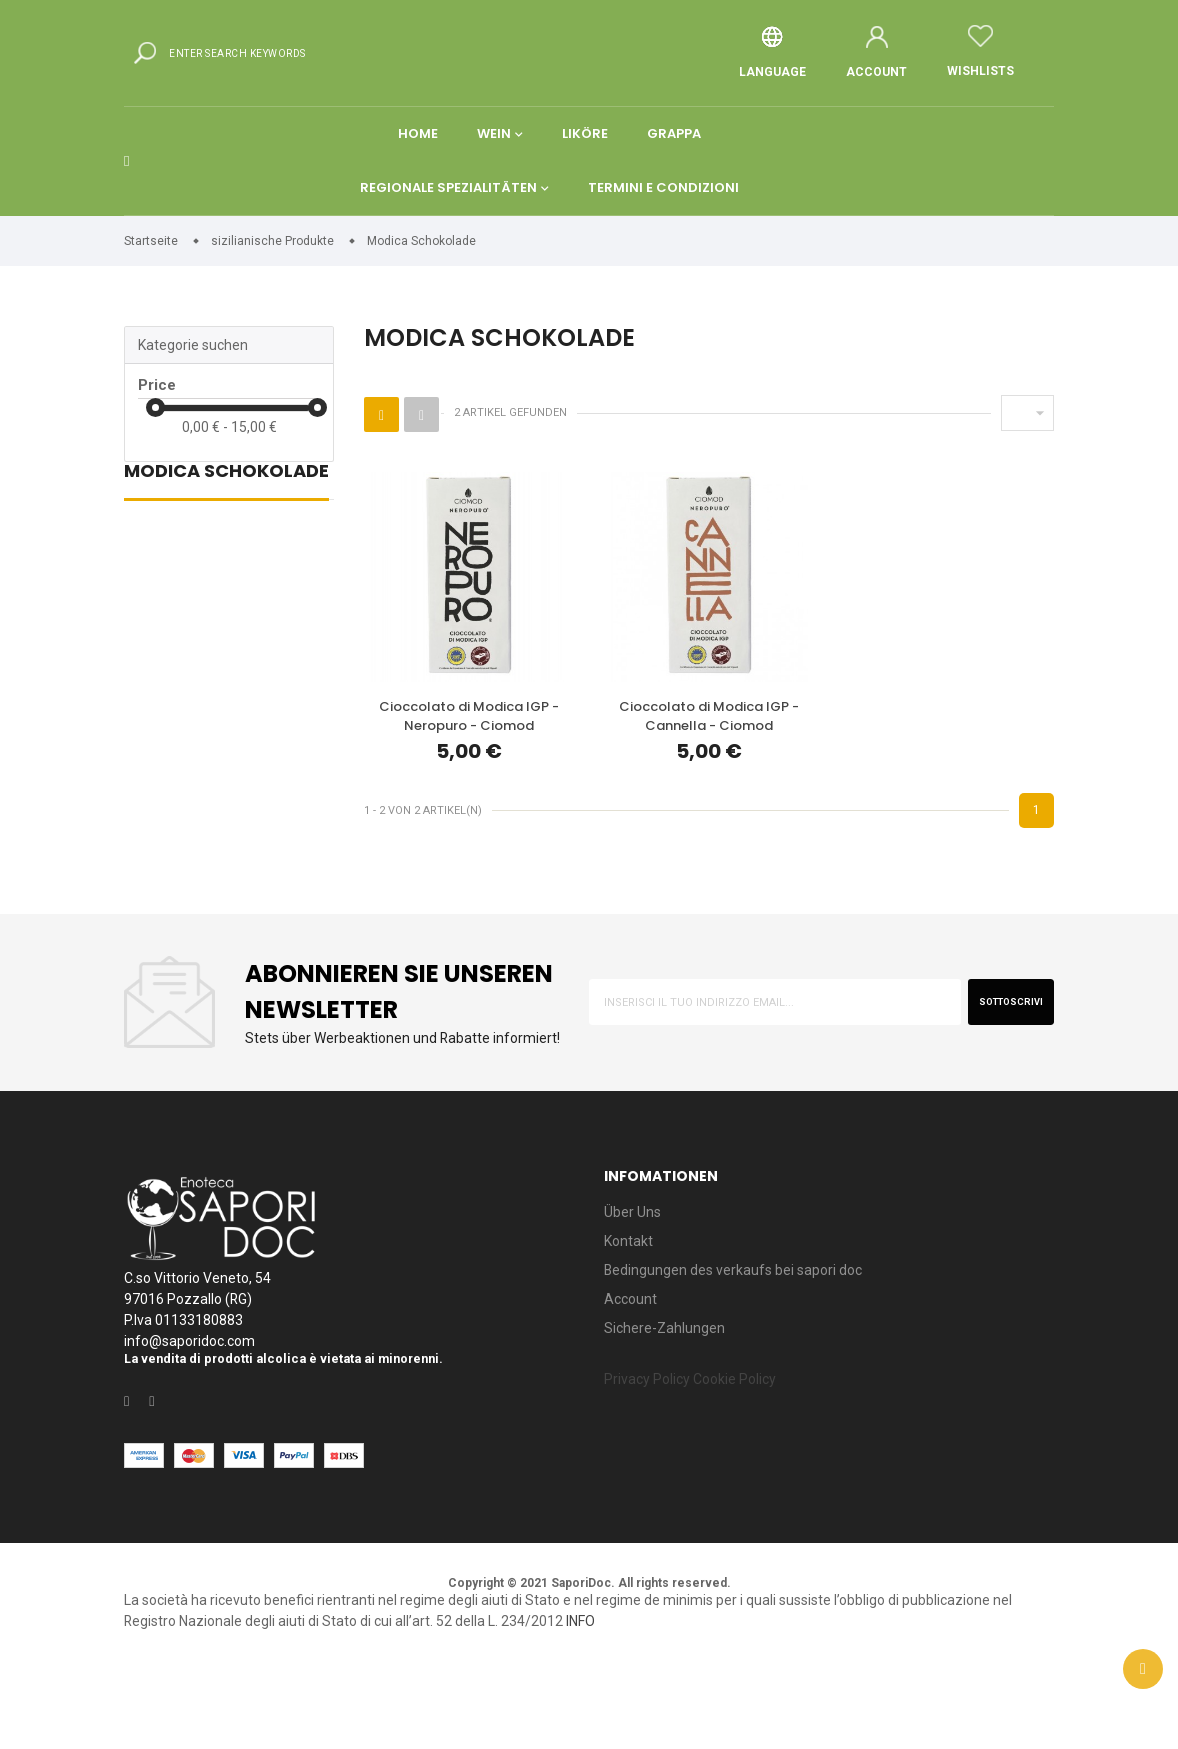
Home (416, 157)
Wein (493, 157)
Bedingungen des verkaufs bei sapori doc (749, 1338)
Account (632, 1370)
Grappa (675, 157)
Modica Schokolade (226, 501)
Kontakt (630, 1306)
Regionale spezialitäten (447, 211)
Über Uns (636, 1274)
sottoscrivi (999, 1049)
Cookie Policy (756, 1456)
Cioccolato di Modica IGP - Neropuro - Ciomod (469, 739)
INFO (772, 1702)
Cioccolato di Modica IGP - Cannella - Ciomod (709, 739)
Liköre (585, 157)
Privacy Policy (654, 1456)
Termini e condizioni (663, 211)
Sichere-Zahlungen (669, 1402)
